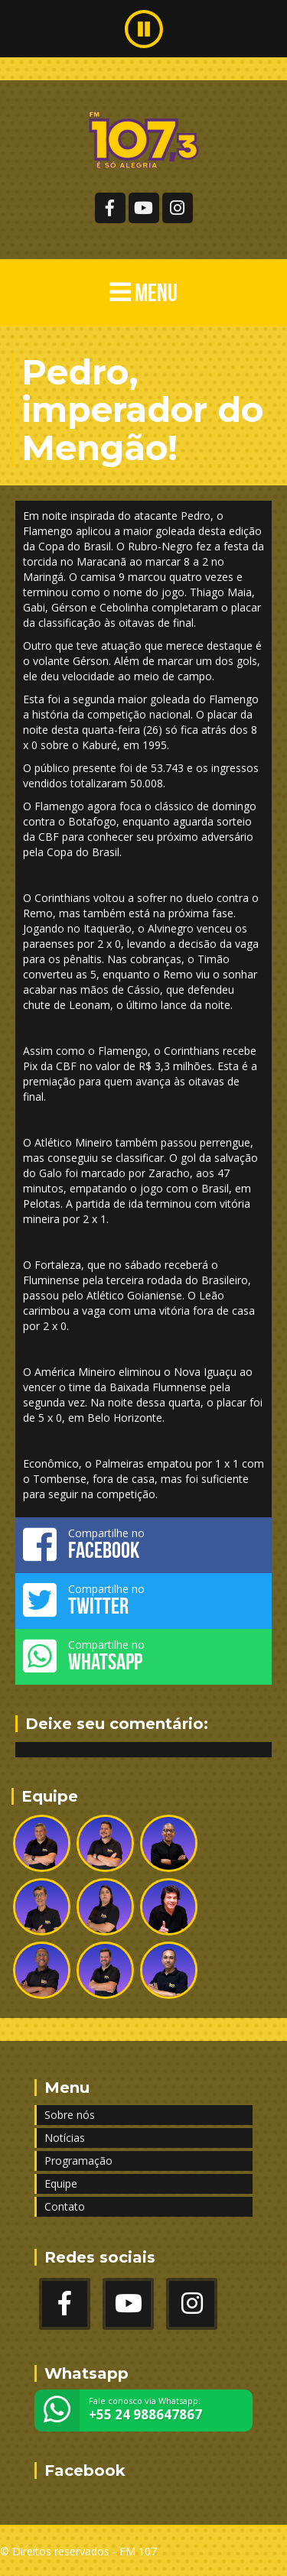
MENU (143, 292)
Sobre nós (69, 2114)
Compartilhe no (143, 1544)
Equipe (60, 2183)
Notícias (64, 2137)
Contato (64, 2206)
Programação (78, 2160)
